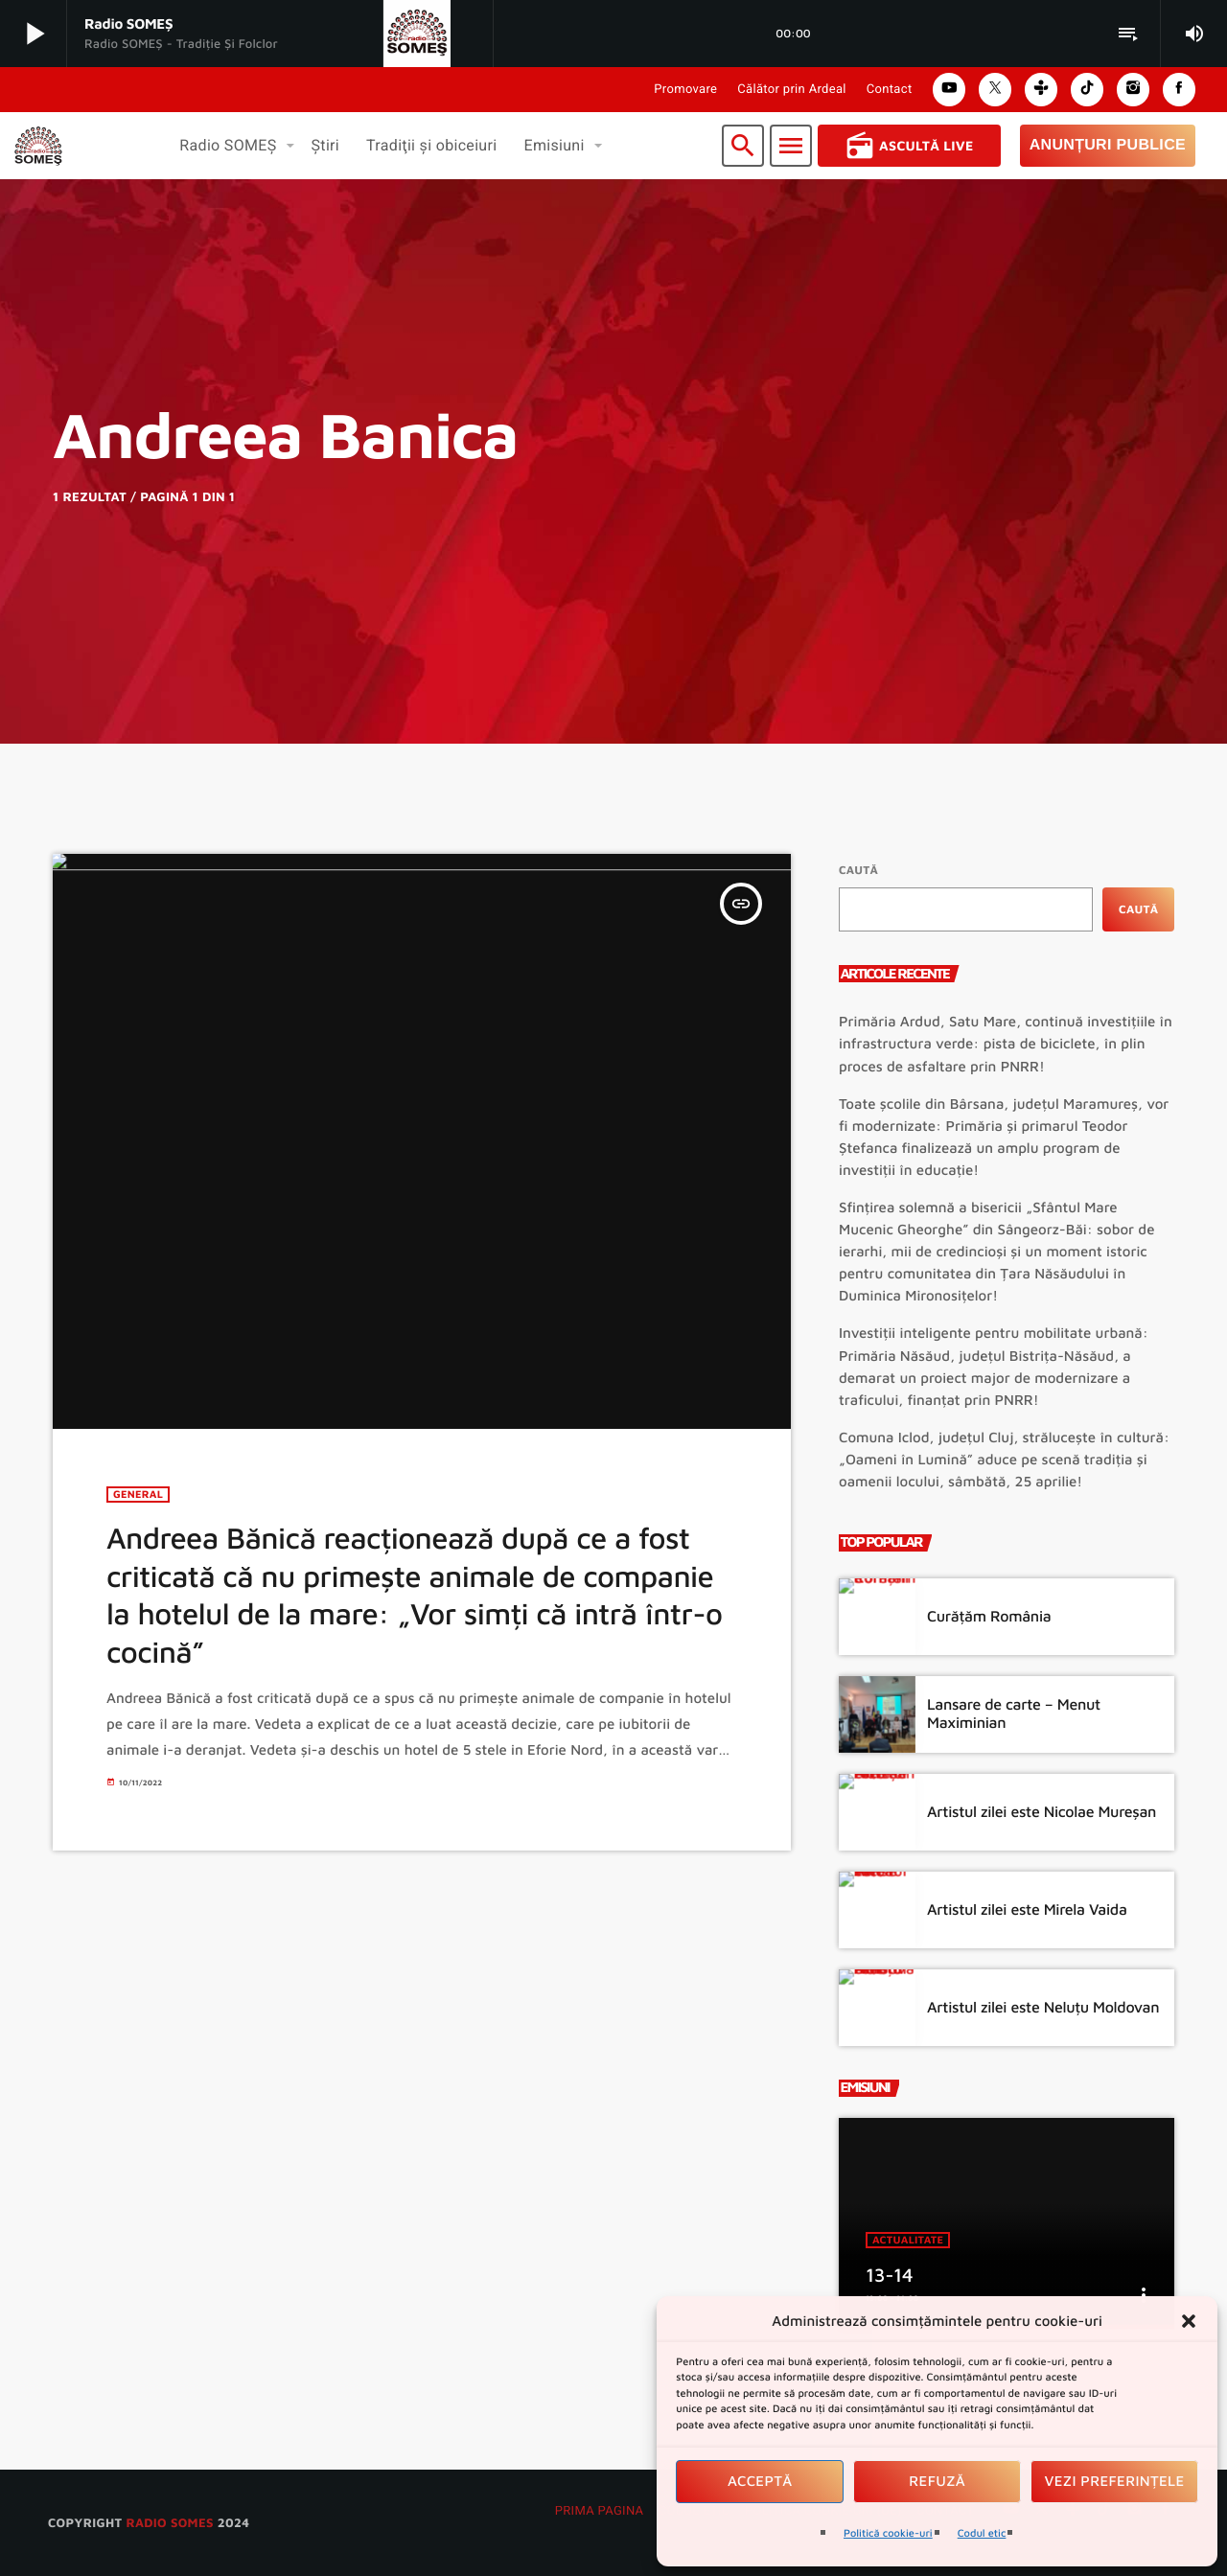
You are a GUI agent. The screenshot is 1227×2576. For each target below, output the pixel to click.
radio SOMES (169, 2522)
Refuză (937, 2481)
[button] (1188, 2321)
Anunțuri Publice (1108, 145)
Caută (858, 869)
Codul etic (982, 2533)
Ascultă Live (909, 145)
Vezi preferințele (1115, 2481)
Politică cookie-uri (888, 2533)
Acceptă (760, 2481)
